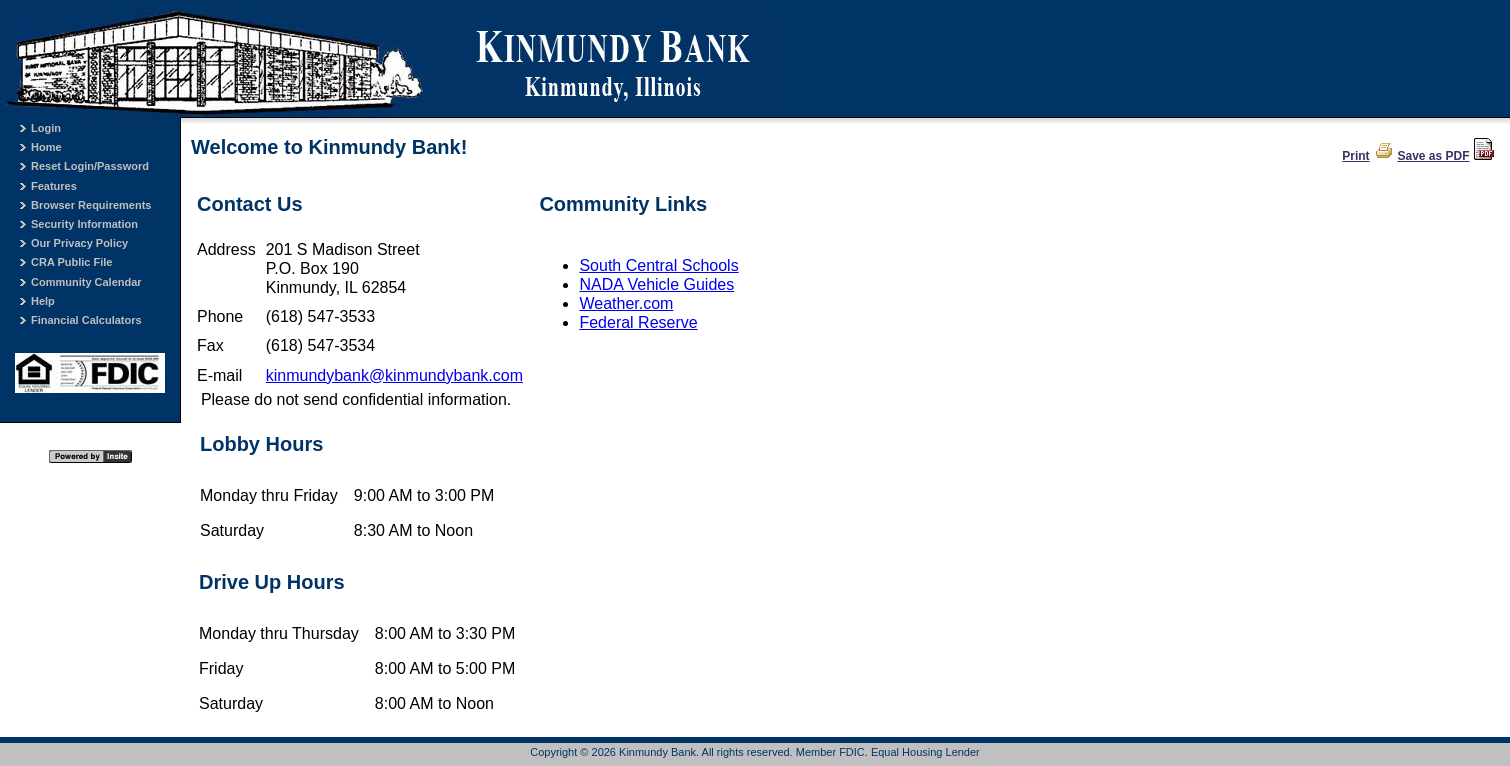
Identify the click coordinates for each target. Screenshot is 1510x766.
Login (46, 128)
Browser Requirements (91, 205)
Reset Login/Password (90, 166)
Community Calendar (86, 282)
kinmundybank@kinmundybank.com (394, 375)
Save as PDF (1434, 156)
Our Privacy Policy (79, 243)
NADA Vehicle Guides (656, 284)
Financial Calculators (86, 320)
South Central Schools (658, 265)
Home (46, 147)
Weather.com (626, 303)
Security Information (84, 224)
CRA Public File (72, 262)
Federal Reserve (638, 322)
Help (43, 301)
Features (54, 186)
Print (1355, 156)
